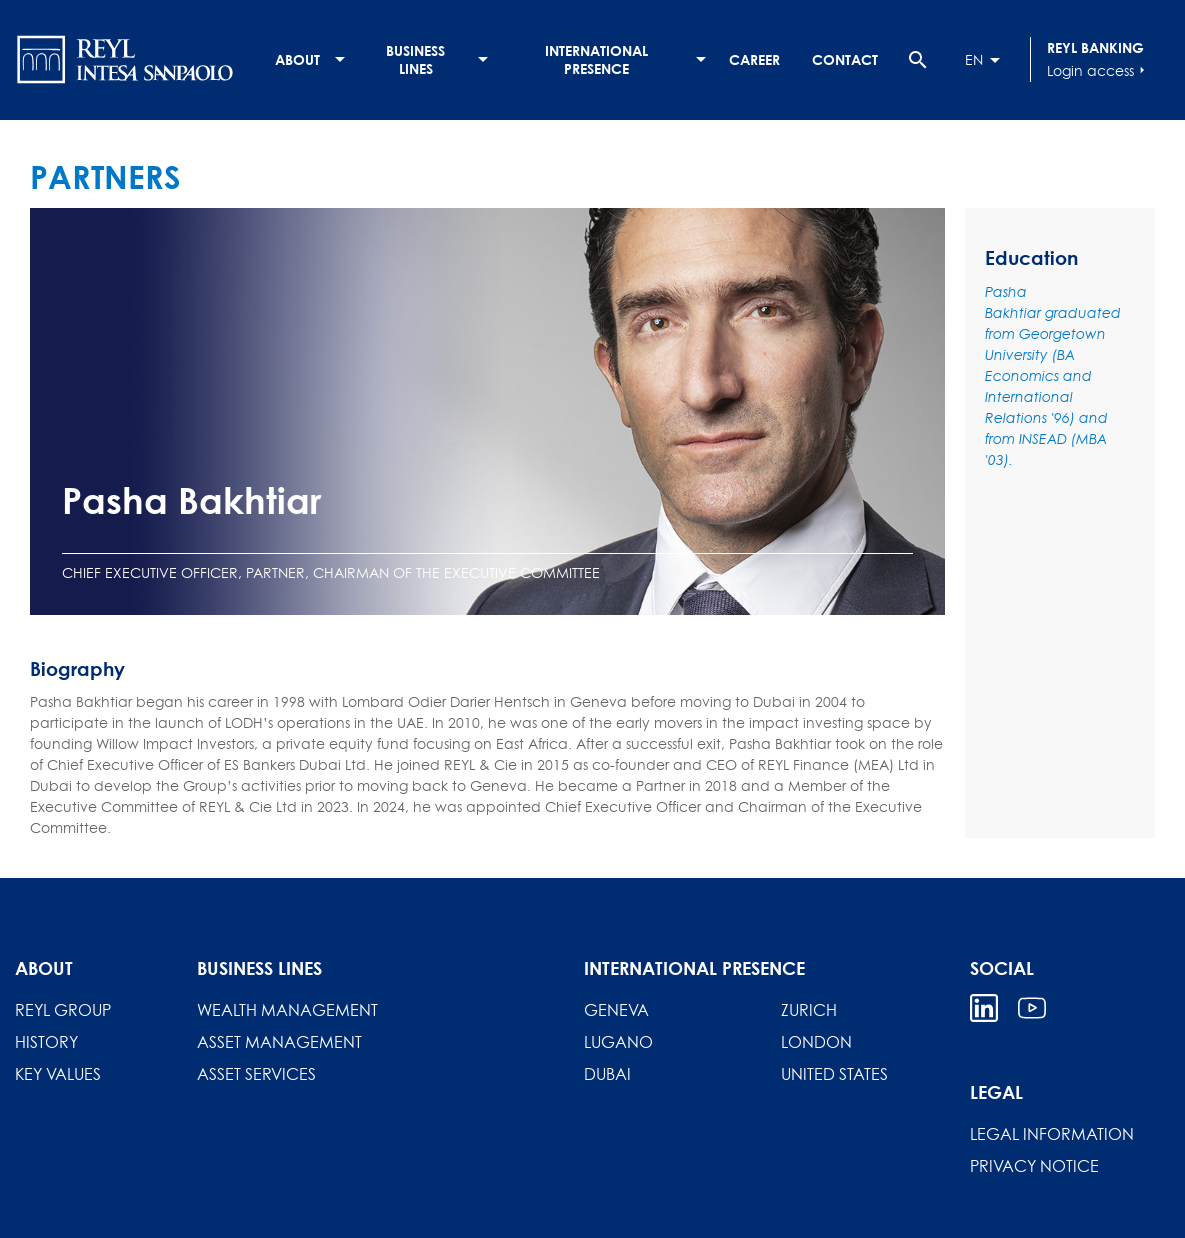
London (816, 1042)
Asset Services (256, 1074)
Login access (1098, 70)
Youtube (1032, 1008)
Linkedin (984, 1008)
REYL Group (63, 1010)
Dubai (607, 1074)
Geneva (616, 1010)
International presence (596, 59)
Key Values (58, 1074)
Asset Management (279, 1042)
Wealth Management (287, 1010)
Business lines (415, 59)
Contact (845, 59)
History (46, 1042)
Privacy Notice (1034, 1166)
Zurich (809, 1010)
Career (754, 59)
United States (834, 1074)
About (297, 59)
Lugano (618, 1042)
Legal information (1052, 1134)
